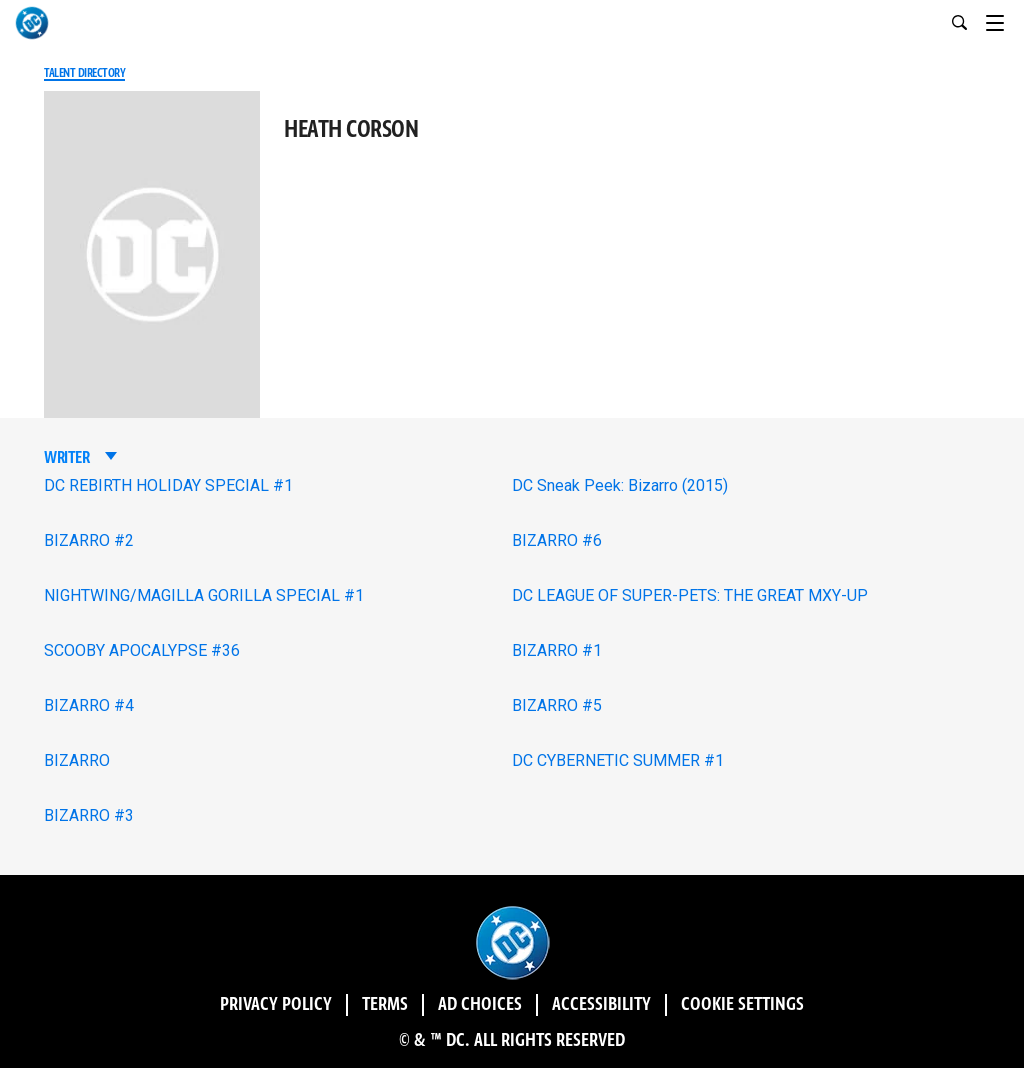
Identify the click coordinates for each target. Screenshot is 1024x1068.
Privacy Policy (276, 1005)
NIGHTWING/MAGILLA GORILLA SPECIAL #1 (204, 595)
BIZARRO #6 (557, 540)
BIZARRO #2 (89, 540)
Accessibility (601, 1005)
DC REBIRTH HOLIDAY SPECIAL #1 (168, 485)
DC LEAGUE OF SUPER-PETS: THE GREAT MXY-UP (690, 595)
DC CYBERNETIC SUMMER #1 (618, 760)
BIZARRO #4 (89, 705)
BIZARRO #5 (557, 705)
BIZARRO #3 (89, 815)
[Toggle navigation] (1005, 20)
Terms (385, 1005)
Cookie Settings (742, 1005)
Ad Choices (480, 1005)
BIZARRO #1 (557, 650)
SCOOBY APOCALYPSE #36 (142, 650)
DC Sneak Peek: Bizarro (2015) (620, 485)
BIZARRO (77, 760)
